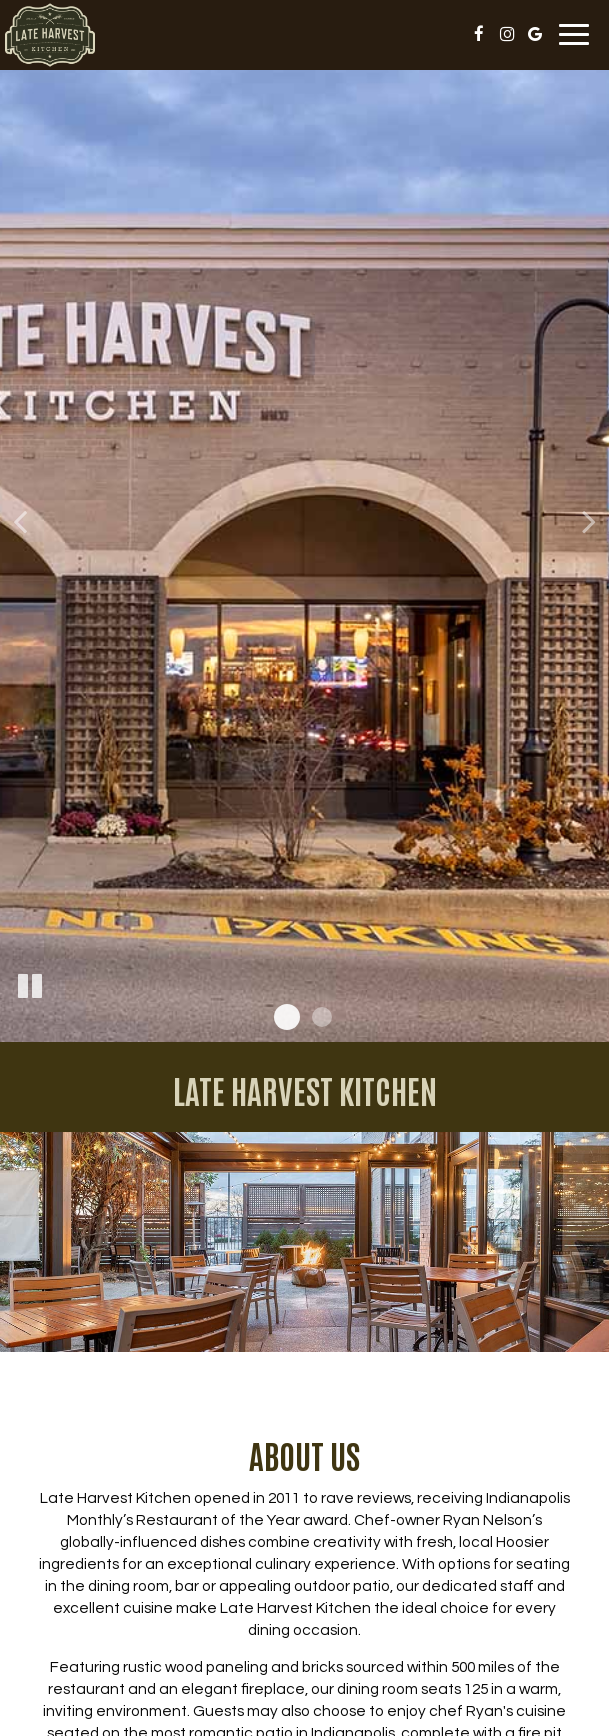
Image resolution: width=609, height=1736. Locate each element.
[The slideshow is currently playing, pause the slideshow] (30, 987)
